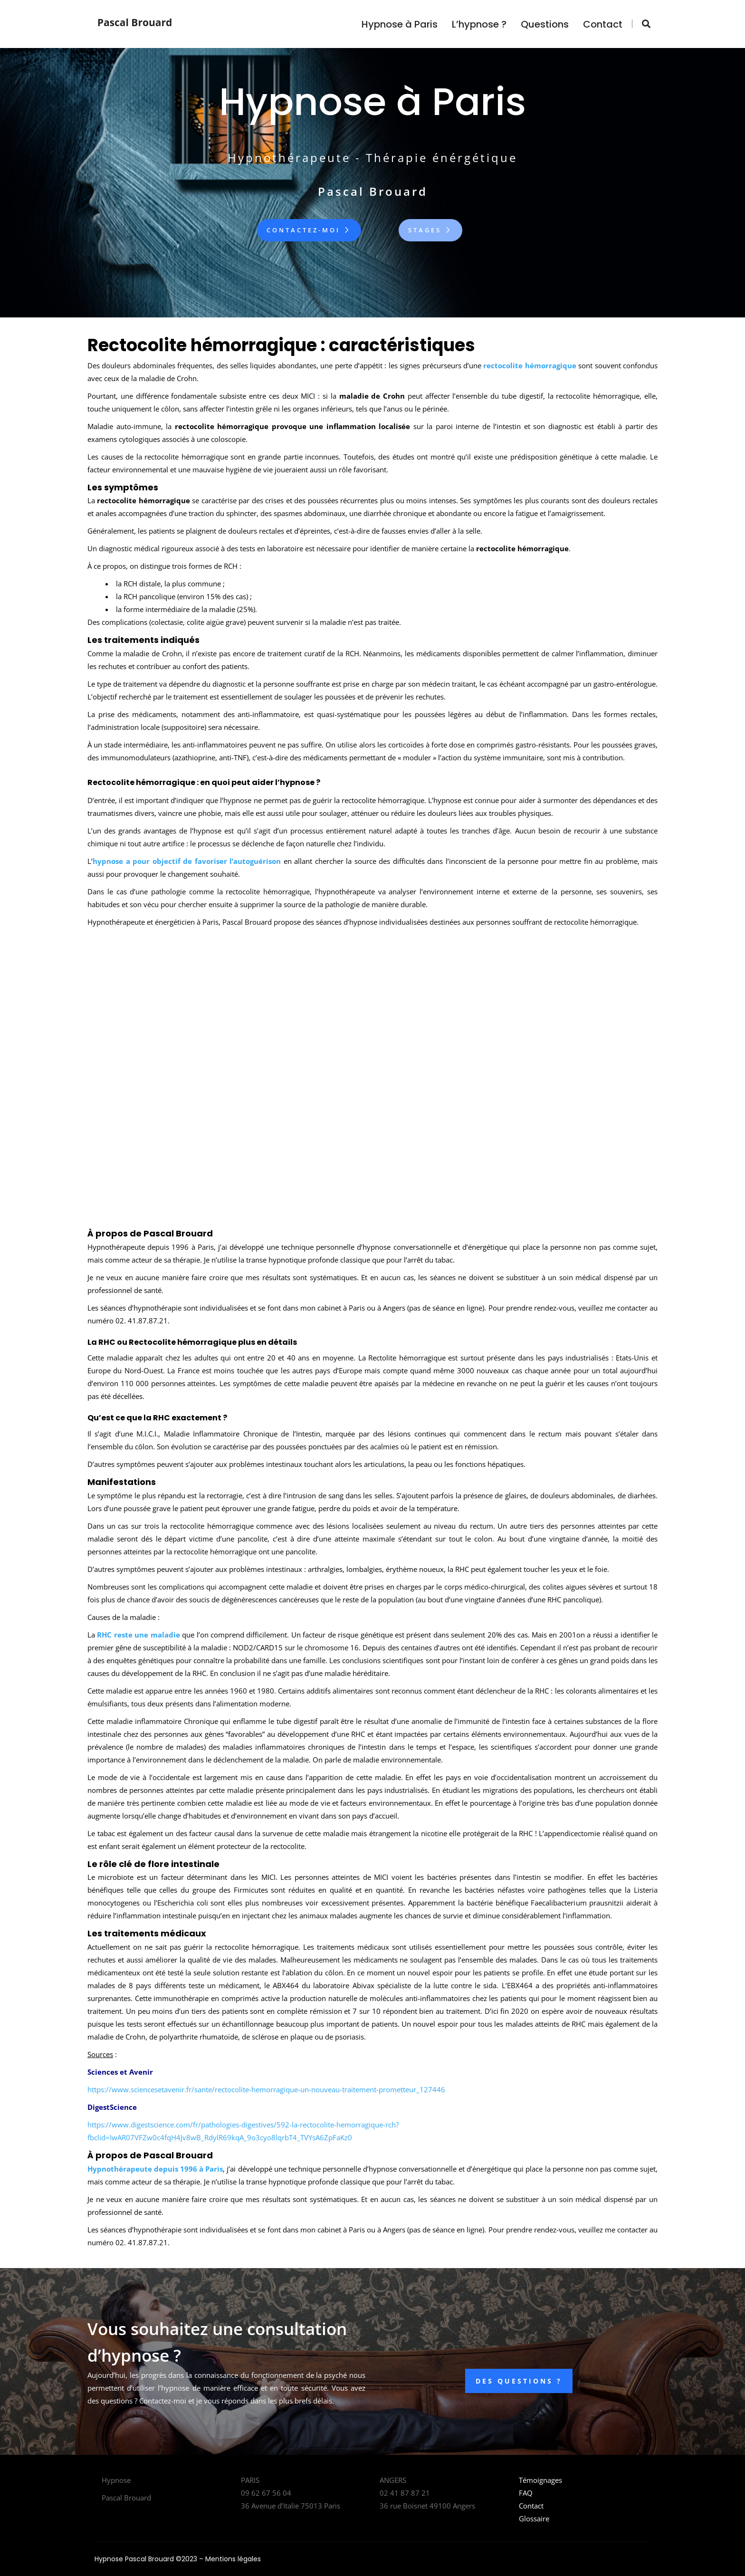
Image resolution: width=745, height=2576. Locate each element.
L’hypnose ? (479, 24)
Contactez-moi (309, 230)
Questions (545, 24)
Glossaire (534, 2518)
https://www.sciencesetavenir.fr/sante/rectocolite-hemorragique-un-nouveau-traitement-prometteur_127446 (266, 2089)
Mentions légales (233, 2559)
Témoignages (540, 2480)
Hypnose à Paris (400, 24)
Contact (602, 24)
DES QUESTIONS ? (519, 2380)
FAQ (526, 2493)
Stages (430, 230)
